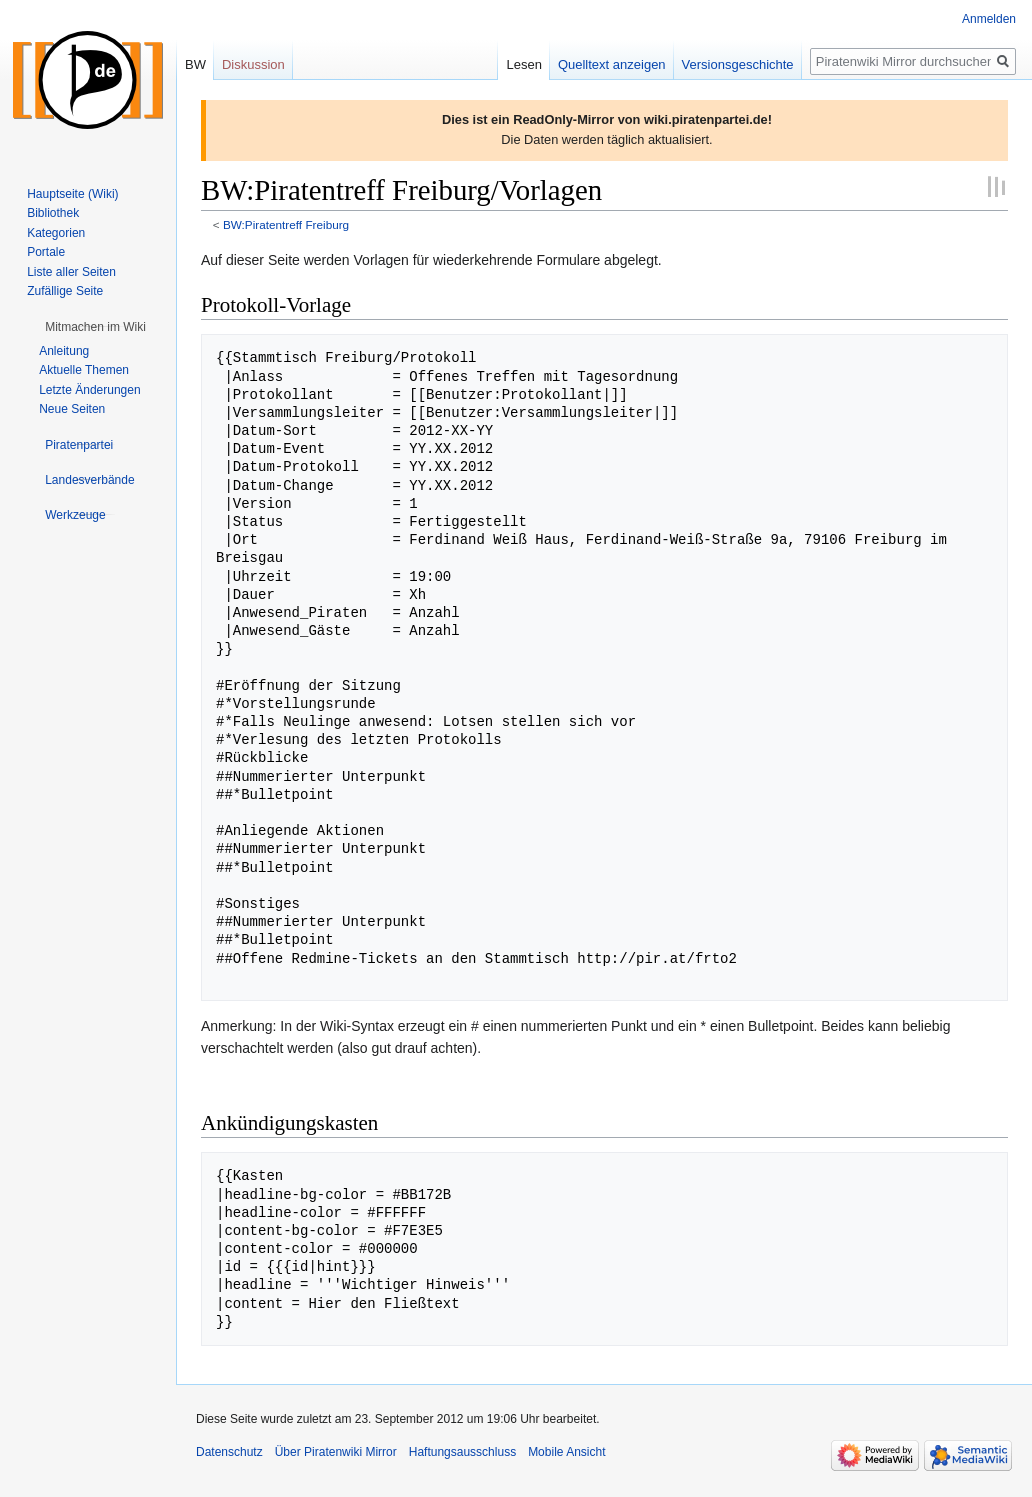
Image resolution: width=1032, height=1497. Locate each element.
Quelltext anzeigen (612, 64)
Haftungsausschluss (462, 1452)
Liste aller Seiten (71, 272)
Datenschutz (229, 1452)
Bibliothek (53, 213)
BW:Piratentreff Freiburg (286, 224)
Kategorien (56, 233)
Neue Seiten (72, 409)
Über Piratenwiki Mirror (336, 1452)
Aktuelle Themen (84, 370)
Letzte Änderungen (89, 390)
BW (195, 64)
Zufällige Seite (65, 291)
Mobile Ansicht (566, 1452)
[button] (95, 327)
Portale (46, 252)
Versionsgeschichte (738, 64)
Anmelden (989, 19)
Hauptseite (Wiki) (72, 194)
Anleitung (64, 351)
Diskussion (253, 64)
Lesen (523, 64)
